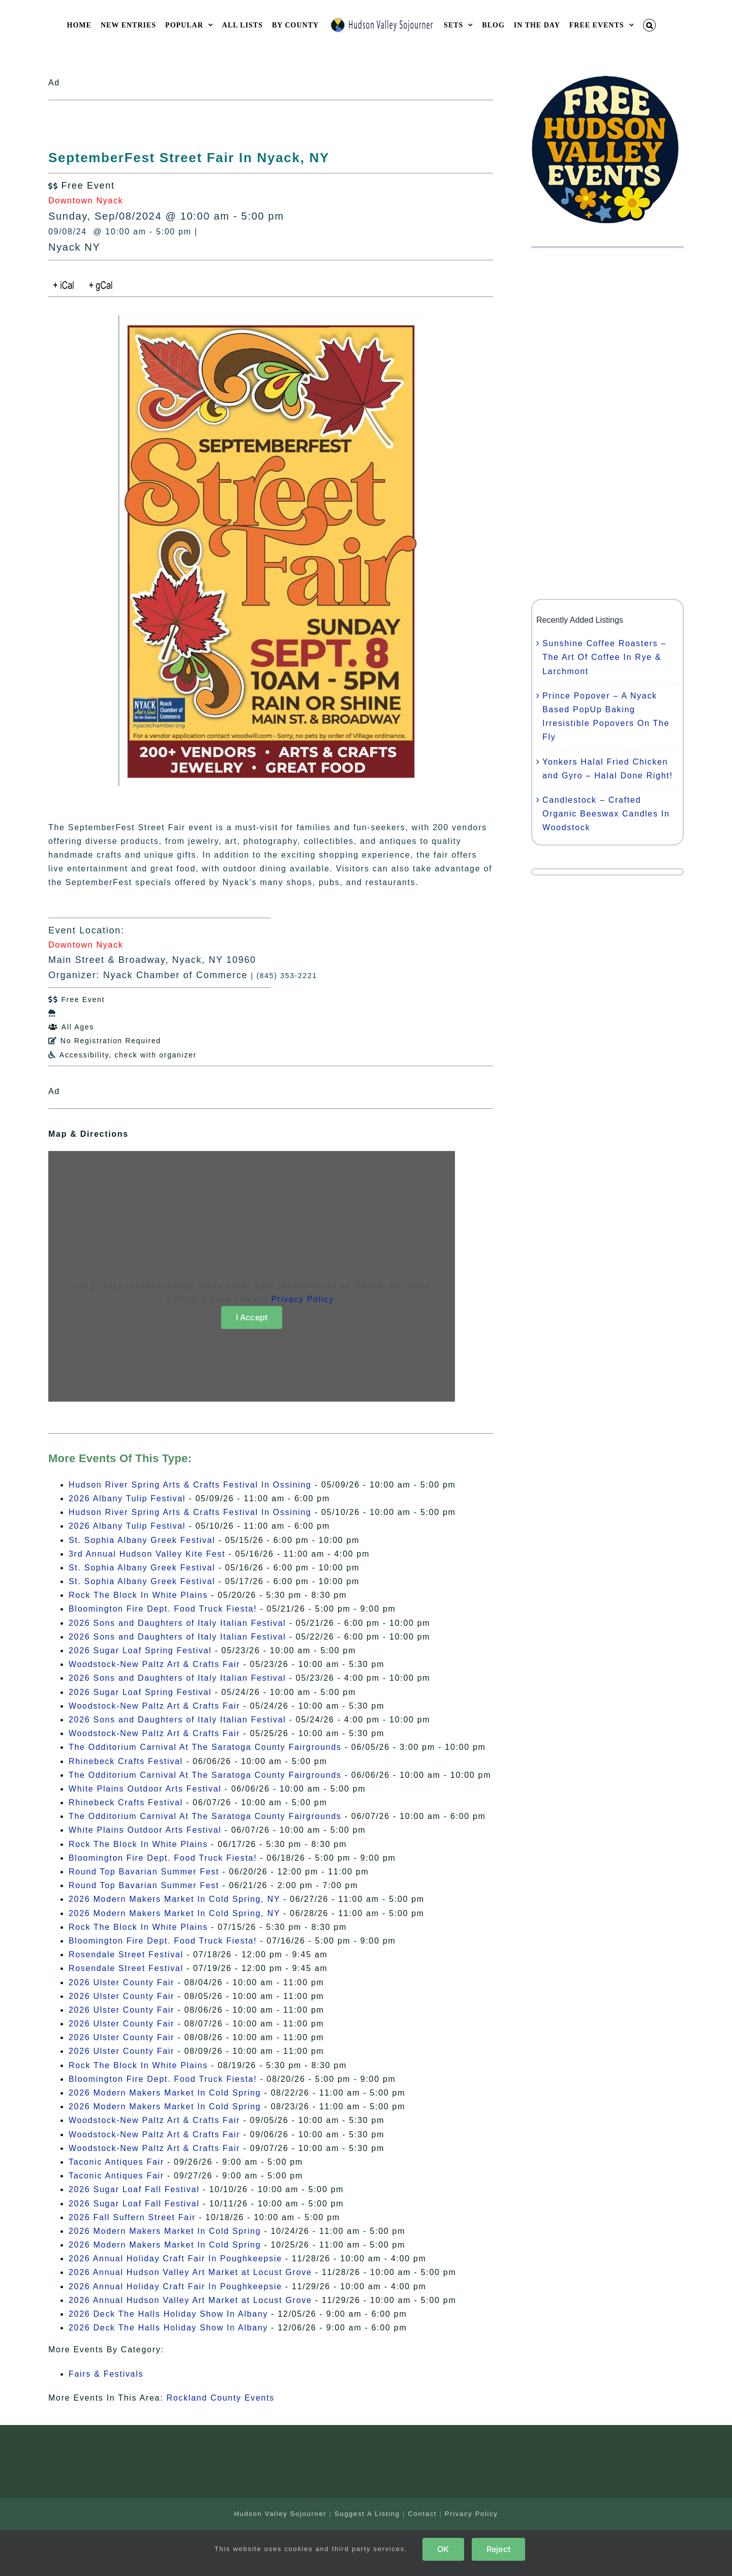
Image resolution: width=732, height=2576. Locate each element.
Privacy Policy (302, 1299)
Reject (498, 2549)
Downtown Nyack (85, 200)
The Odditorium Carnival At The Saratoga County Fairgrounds (205, 1747)
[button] (649, 25)
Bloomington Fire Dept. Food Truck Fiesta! (163, 1608)
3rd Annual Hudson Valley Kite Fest (147, 1554)
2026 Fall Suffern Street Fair (132, 2217)
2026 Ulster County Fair (121, 1982)
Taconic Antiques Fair (116, 2162)
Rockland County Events (220, 2397)
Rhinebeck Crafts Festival (126, 1761)
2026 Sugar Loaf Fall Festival (134, 2189)
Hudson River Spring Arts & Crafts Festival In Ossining (190, 1484)
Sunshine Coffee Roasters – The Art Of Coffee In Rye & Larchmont (604, 657)
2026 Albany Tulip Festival (127, 1498)
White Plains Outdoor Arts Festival (145, 1788)
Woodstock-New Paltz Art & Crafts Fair (154, 1664)
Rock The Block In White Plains (138, 1595)
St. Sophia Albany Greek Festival (142, 1540)
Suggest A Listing (367, 2514)
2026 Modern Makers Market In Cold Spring (165, 2092)
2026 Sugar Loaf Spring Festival (140, 1650)
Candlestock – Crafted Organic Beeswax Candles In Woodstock (606, 814)
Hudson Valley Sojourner (280, 2514)
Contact (422, 2514)
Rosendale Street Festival (126, 1954)
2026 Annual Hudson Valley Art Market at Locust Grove (190, 2272)
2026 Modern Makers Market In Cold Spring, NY (174, 1899)
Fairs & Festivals (106, 2374)
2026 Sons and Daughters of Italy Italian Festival (177, 1623)
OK (443, 2549)
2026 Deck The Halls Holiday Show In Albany (168, 2314)
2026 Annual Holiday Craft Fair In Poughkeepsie (175, 2258)
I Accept (252, 1317)
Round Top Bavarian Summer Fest (144, 1871)
